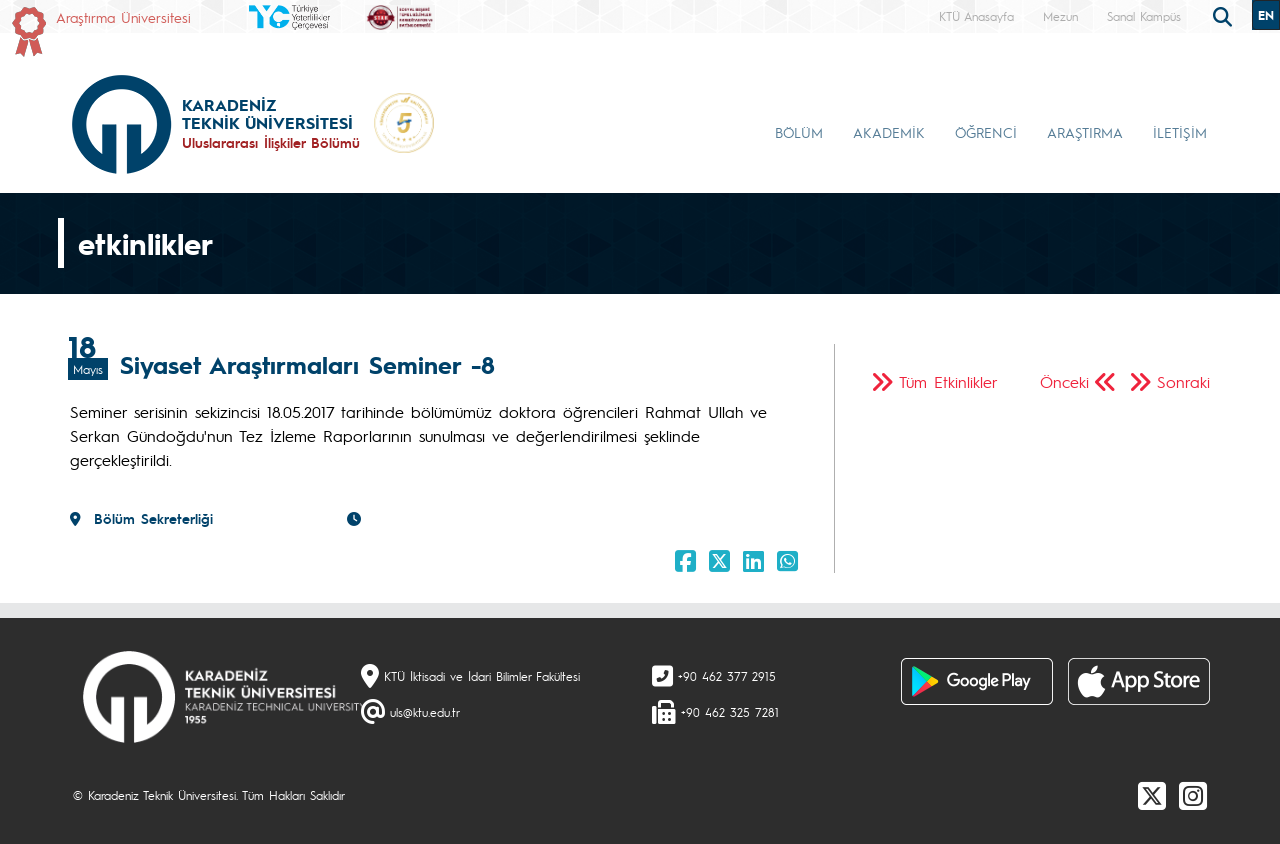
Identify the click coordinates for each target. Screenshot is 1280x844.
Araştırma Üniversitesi (123, 17)
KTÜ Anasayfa (976, 16)
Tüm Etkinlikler (948, 381)
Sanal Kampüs (1144, 16)
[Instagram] (1193, 795)
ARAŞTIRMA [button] (1085, 132)
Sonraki (1183, 381)
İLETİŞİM (1180, 132)
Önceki (1064, 381)
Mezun (1060, 16)
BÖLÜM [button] (799, 132)
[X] (1152, 795)
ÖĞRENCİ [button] (986, 132)
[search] (1225, 15)
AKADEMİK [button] (889, 132)
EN (1266, 15)
